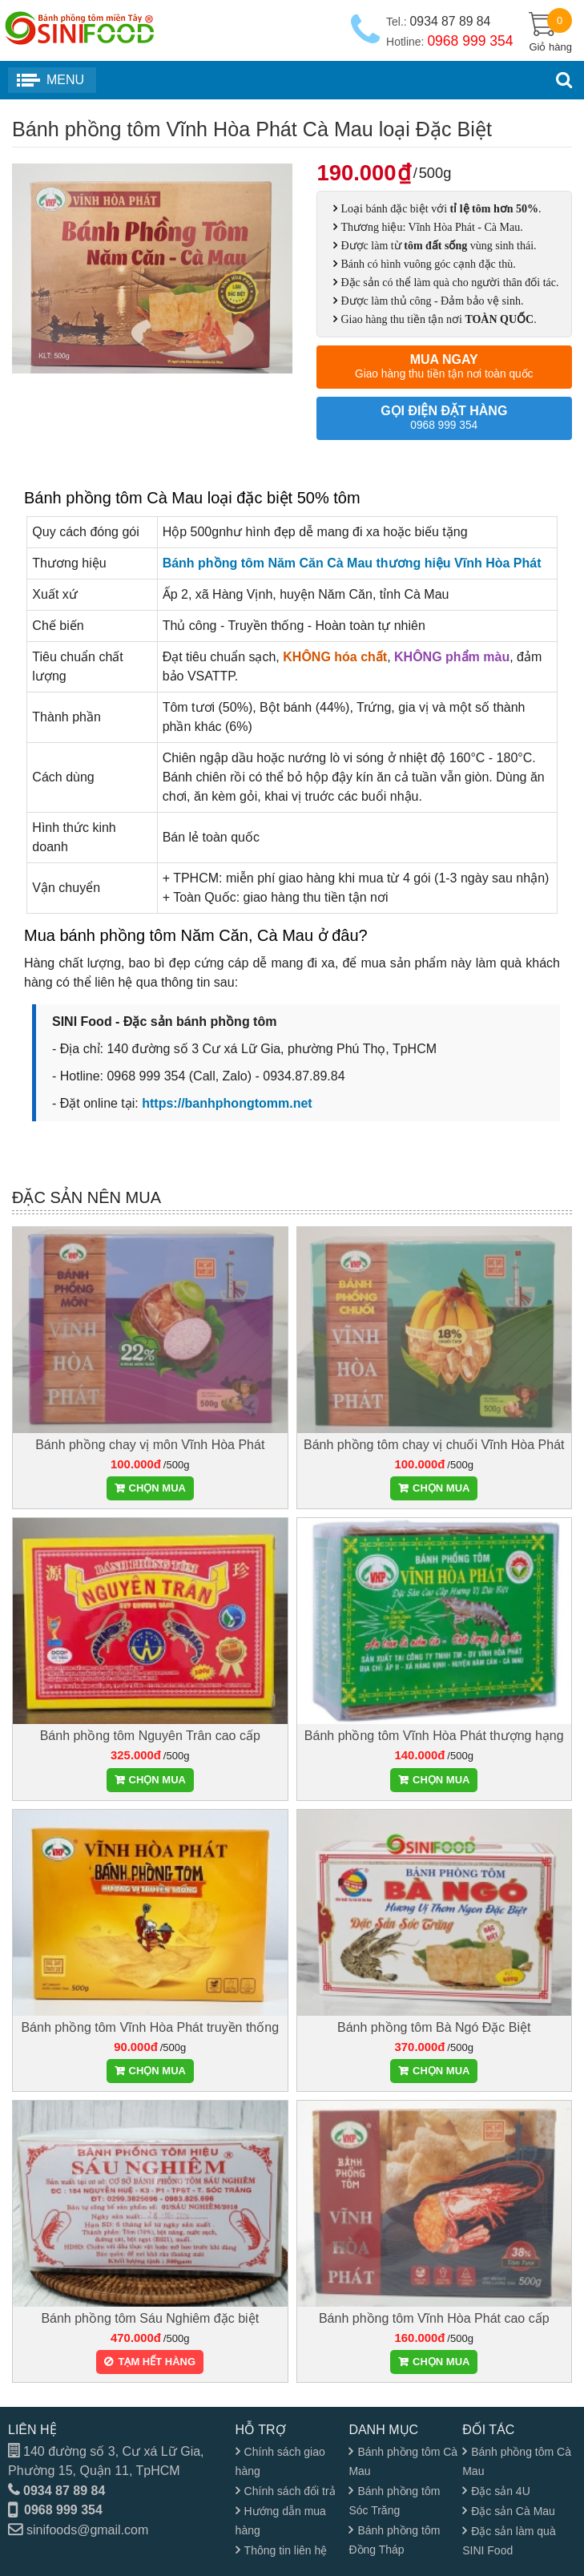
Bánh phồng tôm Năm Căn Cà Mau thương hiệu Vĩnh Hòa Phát (352, 563)
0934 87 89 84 (64, 2490)
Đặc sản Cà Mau (513, 2511)
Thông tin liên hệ (286, 2550)
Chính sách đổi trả (290, 2491)
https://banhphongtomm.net (227, 1103)
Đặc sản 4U (500, 2491)
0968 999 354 (63, 2510)
